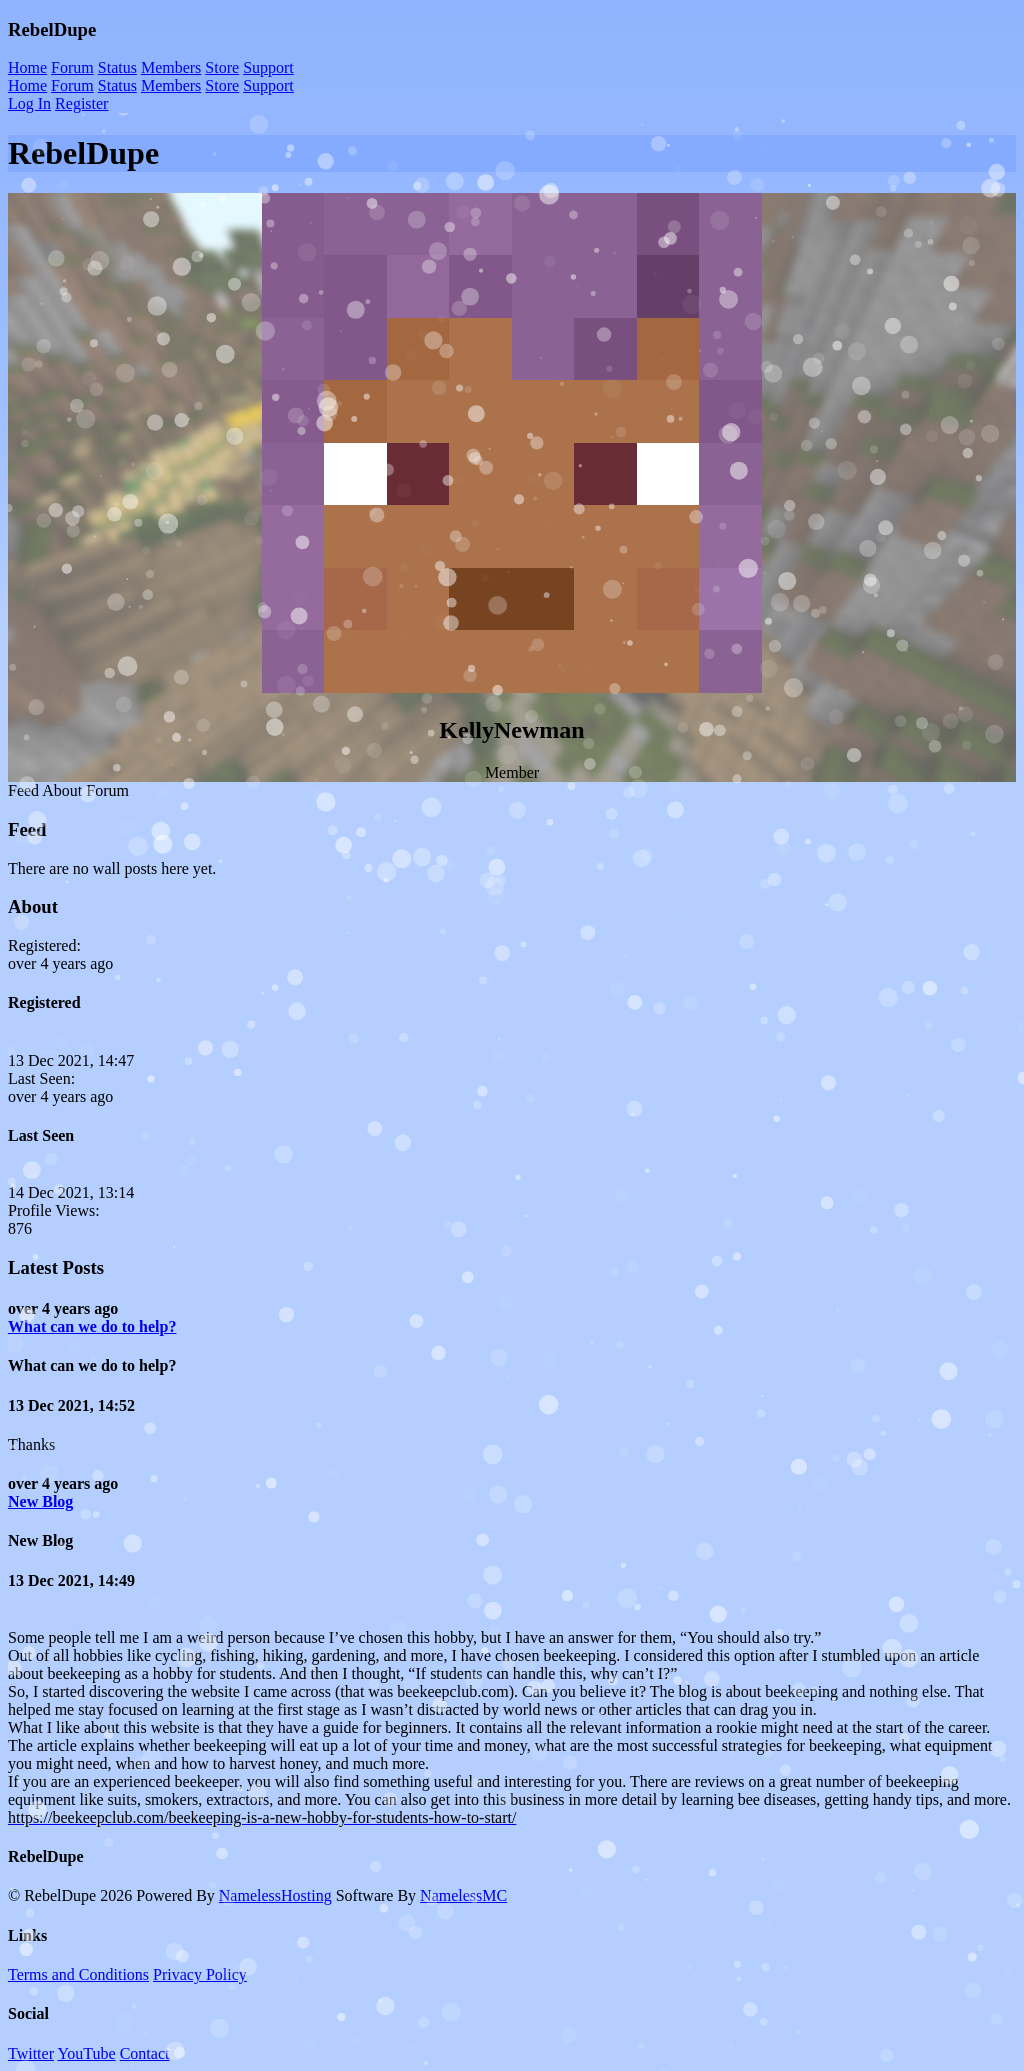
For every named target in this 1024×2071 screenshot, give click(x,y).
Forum (72, 67)
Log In (29, 103)
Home (27, 67)
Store (222, 67)
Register (81, 103)
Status (117, 67)
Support (268, 67)
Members (171, 67)
